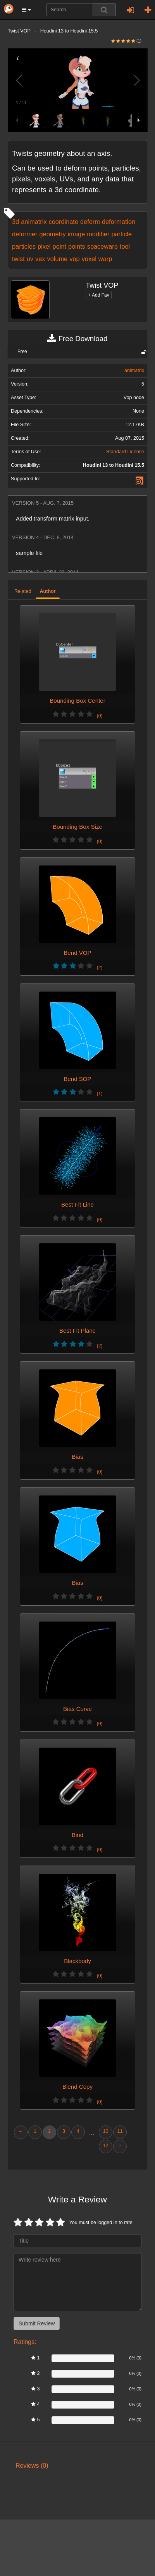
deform (90, 221)
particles (24, 246)
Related (22, 591)
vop (74, 258)
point (59, 246)
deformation (118, 221)
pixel (44, 246)
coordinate (63, 221)
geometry (52, 233)
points (76, 246)
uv (30, 258)
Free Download (77, 339)
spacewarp (102, 246)
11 (119, 2131)
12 (105, 2145)
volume (57, 258)
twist (18, 258)
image (76, 233)
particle (121, 233)
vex (40, 258)
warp (105, 258)
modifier (98, 233)
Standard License (125, 451)
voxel (89, 258)
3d (15, 221)
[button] (26, 9)
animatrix (33, 221)
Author (47, 591)
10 (105, 2131)
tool (125, 246)
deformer (24, 233)
